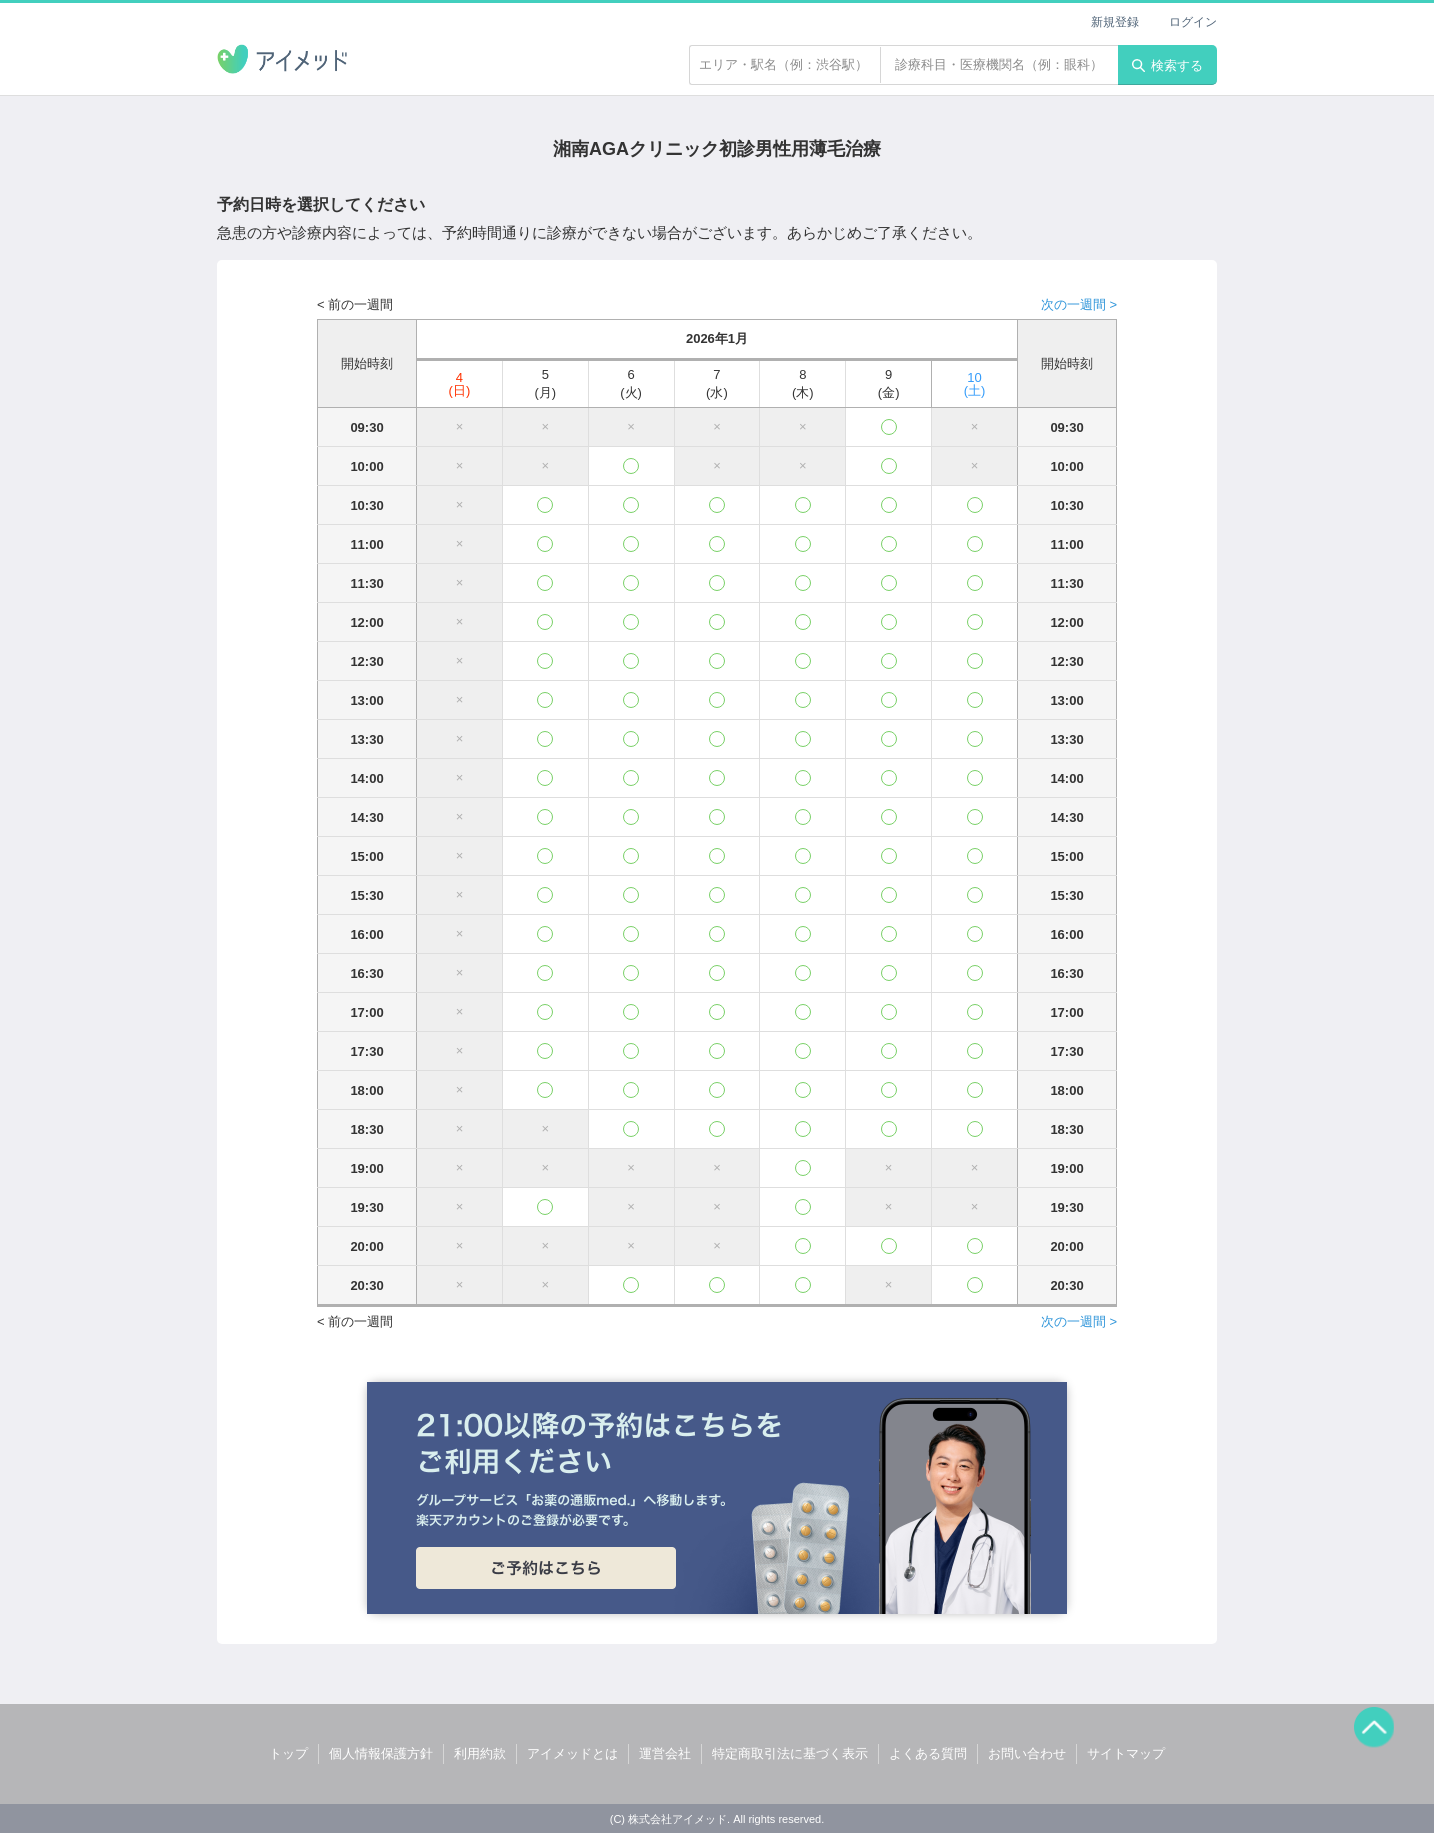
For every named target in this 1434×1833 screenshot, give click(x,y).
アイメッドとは (572, 1753)
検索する (1167, 65)
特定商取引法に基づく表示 (790, 1753)
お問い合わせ (1027, 1753)
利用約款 (480, 1753)
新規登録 (1115, 22)
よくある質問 (928, 1753)
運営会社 (665, 1753)
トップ (288, 1753)
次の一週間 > (1079, 304)
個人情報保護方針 (381, 1753)
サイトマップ (1126, 1753)
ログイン (1193, 22)
